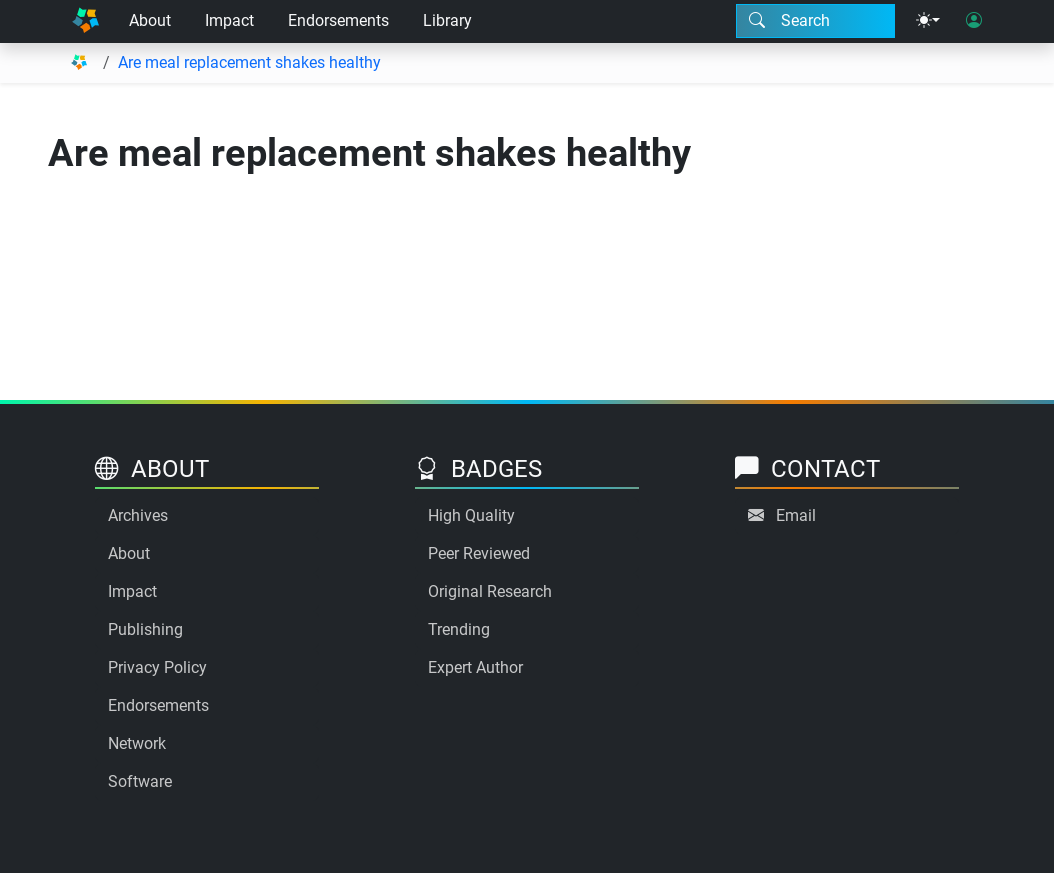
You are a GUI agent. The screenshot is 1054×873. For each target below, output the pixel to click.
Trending (459, 629)
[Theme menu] (928, 21)
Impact (229, 20)
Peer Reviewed (479, 553)
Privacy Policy (157, 667)
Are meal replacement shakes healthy (249, 62)
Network (137, 743)
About (150, 20)
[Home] (85, 21)
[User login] (974, 21)
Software (140, 781)
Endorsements (338, 20)
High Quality (471, 515)
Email (796, 515)
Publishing (145, 629)
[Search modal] (815, 21)
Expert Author (475, 667)
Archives (138, 515)
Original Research (490, 591)
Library (447, 20)
